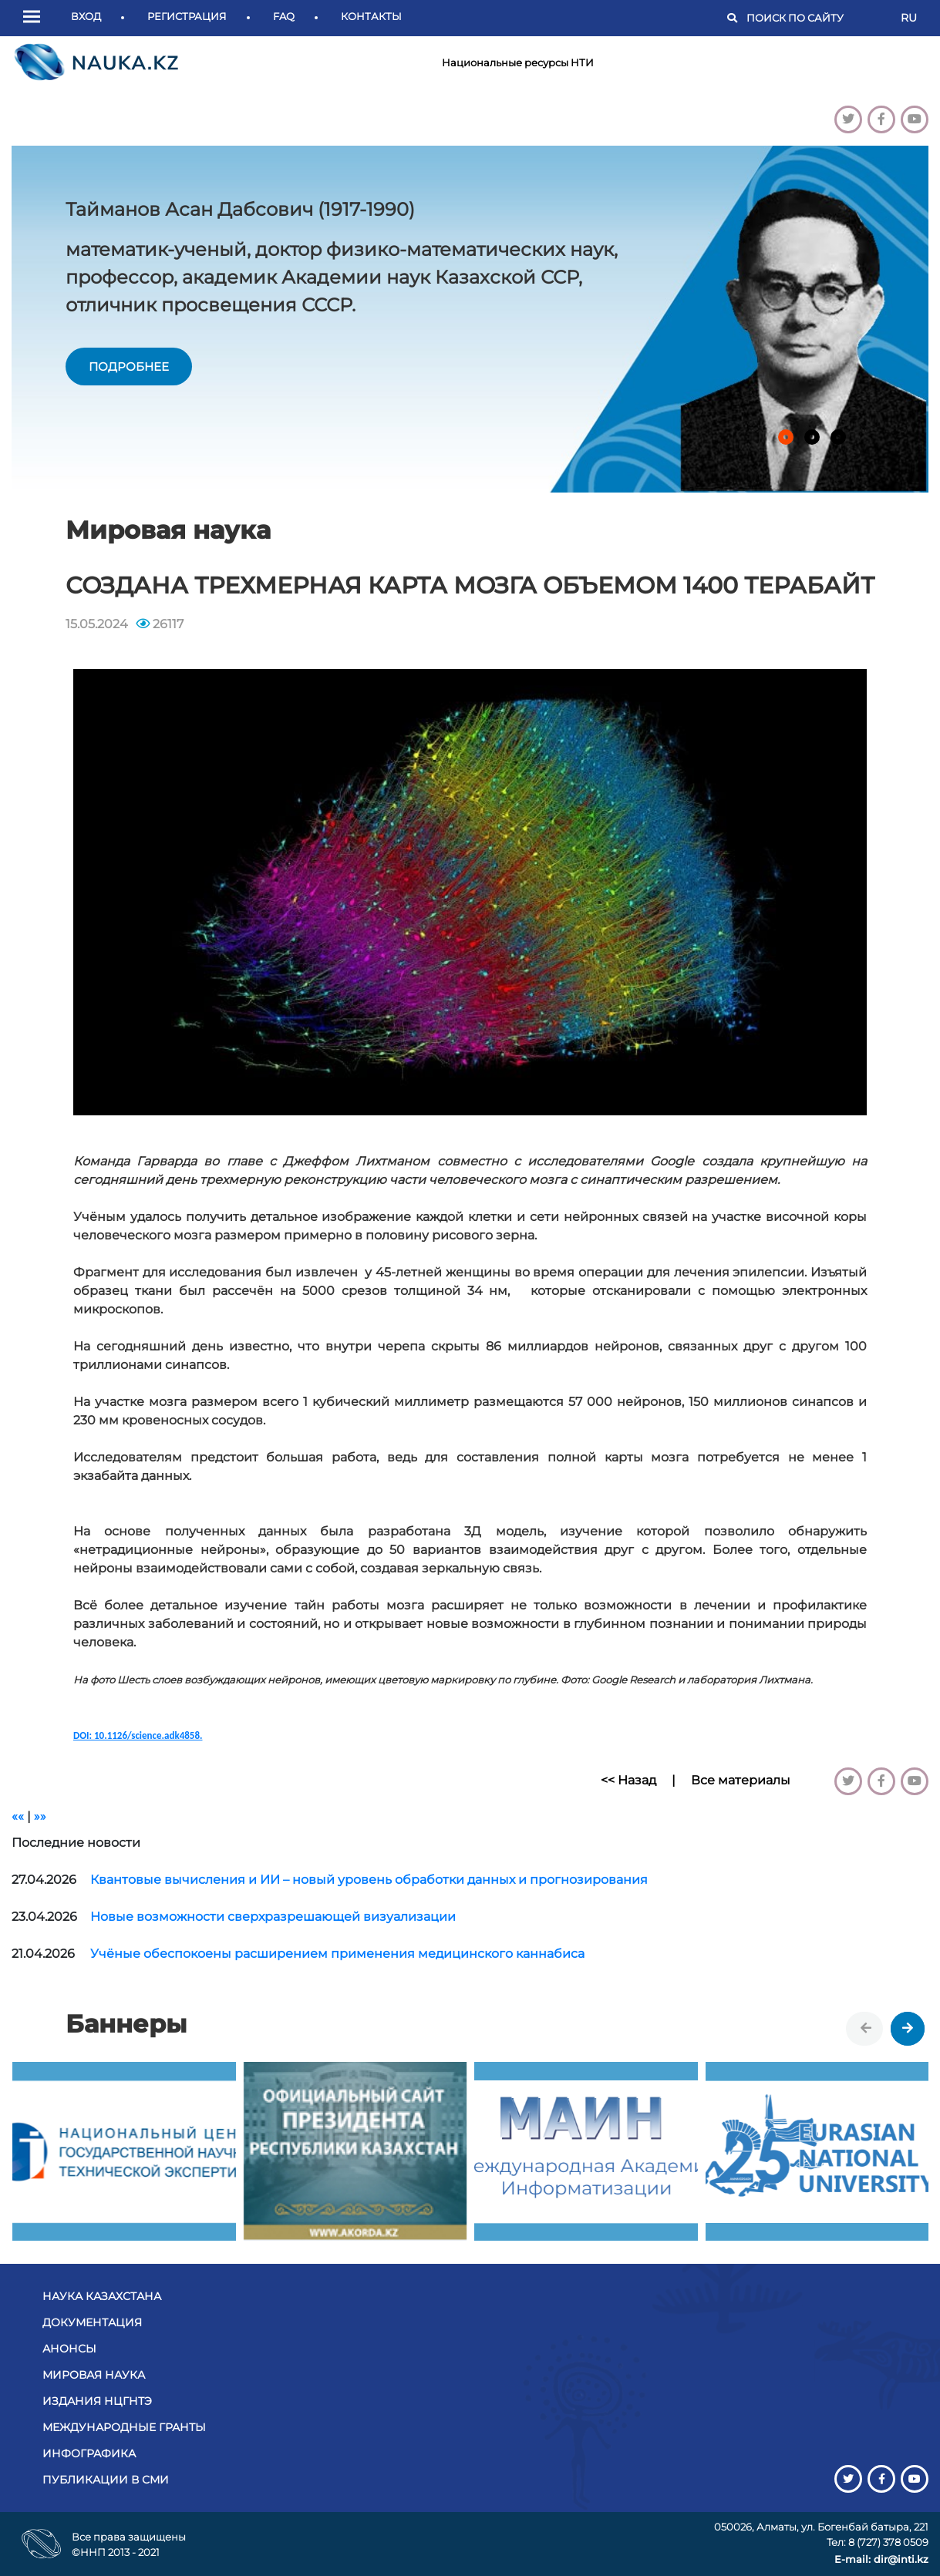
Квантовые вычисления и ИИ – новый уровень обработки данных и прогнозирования (369, 1879)
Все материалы (740, 1780)
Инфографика (89, 2453)
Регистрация (187, 16)
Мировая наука (93, 2375)
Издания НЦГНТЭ (97, 2401)
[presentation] (866, 2029)
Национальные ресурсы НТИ (518, 62)
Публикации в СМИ (105, 2480)
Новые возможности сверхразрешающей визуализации (273, 1916)
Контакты (371, 16)
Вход (86, 16)
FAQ (284, 16)
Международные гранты (124, 2427)
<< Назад (628, 1780)
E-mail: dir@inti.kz (881, 2559)
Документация (92, 2322)
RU (909, 18)
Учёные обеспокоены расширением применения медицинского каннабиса (337, 1953)
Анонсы (69, 2349)
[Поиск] (816, 18)
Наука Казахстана (101, 2296)
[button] (35, 17)
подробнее (129, 366)
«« (18, 1816)
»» (40, 1816)
